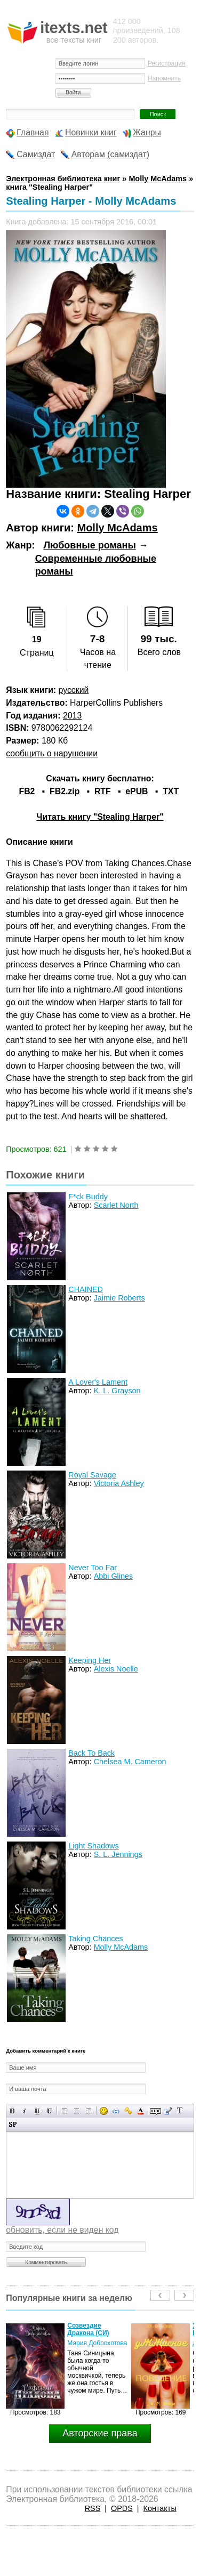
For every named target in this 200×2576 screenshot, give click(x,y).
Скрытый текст (155, 2111)
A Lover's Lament (97, 1382)
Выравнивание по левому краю (64, 2111)
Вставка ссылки (116, 2111)
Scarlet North (116, 1205)
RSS (93, 2508)
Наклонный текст (25, 2111)
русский (74, 690)
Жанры (147, 132)
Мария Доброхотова (97, 2343)
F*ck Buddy (88, 1196)
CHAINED (85, 1289)
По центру (76, 2111)
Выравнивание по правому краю (89, 2111)
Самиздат (36, 154)
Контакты (160, 2508)
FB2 (27, 791)
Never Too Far (92, 1567)
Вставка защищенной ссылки (128, 2111)
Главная (33, 132)
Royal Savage (92, 1475)
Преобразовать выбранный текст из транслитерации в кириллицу (180, 2111)
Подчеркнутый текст (37, 2111)
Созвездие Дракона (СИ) (88, 2329)
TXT (171, 791)
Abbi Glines (113, 1576)
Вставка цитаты (168, 2111)
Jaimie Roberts (119, 1298)
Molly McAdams (117, 528)
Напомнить (164, 78)
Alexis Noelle (116, 1669)
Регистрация (167, 63)
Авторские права (99, 2433)
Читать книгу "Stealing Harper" (99, 816)
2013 (72, 715)
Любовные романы (89, 545)
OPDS (122, 2508)
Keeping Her (89, 1660)
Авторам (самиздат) (110, 154)
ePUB (136, 791)
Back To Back (91, 1753)
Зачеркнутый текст (49, 2111)
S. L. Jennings (118, 1854)
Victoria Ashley (119, 1483)
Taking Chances (95, 1938)
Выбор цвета (140, 2111)
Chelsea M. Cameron (130, 1761)
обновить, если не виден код (62, 2229)
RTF (102, 791)
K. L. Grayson (117, 1390)
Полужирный (12, 2111)
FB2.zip (64, 791)
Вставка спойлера (12, 2124)
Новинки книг (91, 132)
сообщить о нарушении (52, 753)
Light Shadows (93, 1846)
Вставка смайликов (104, 2111)
